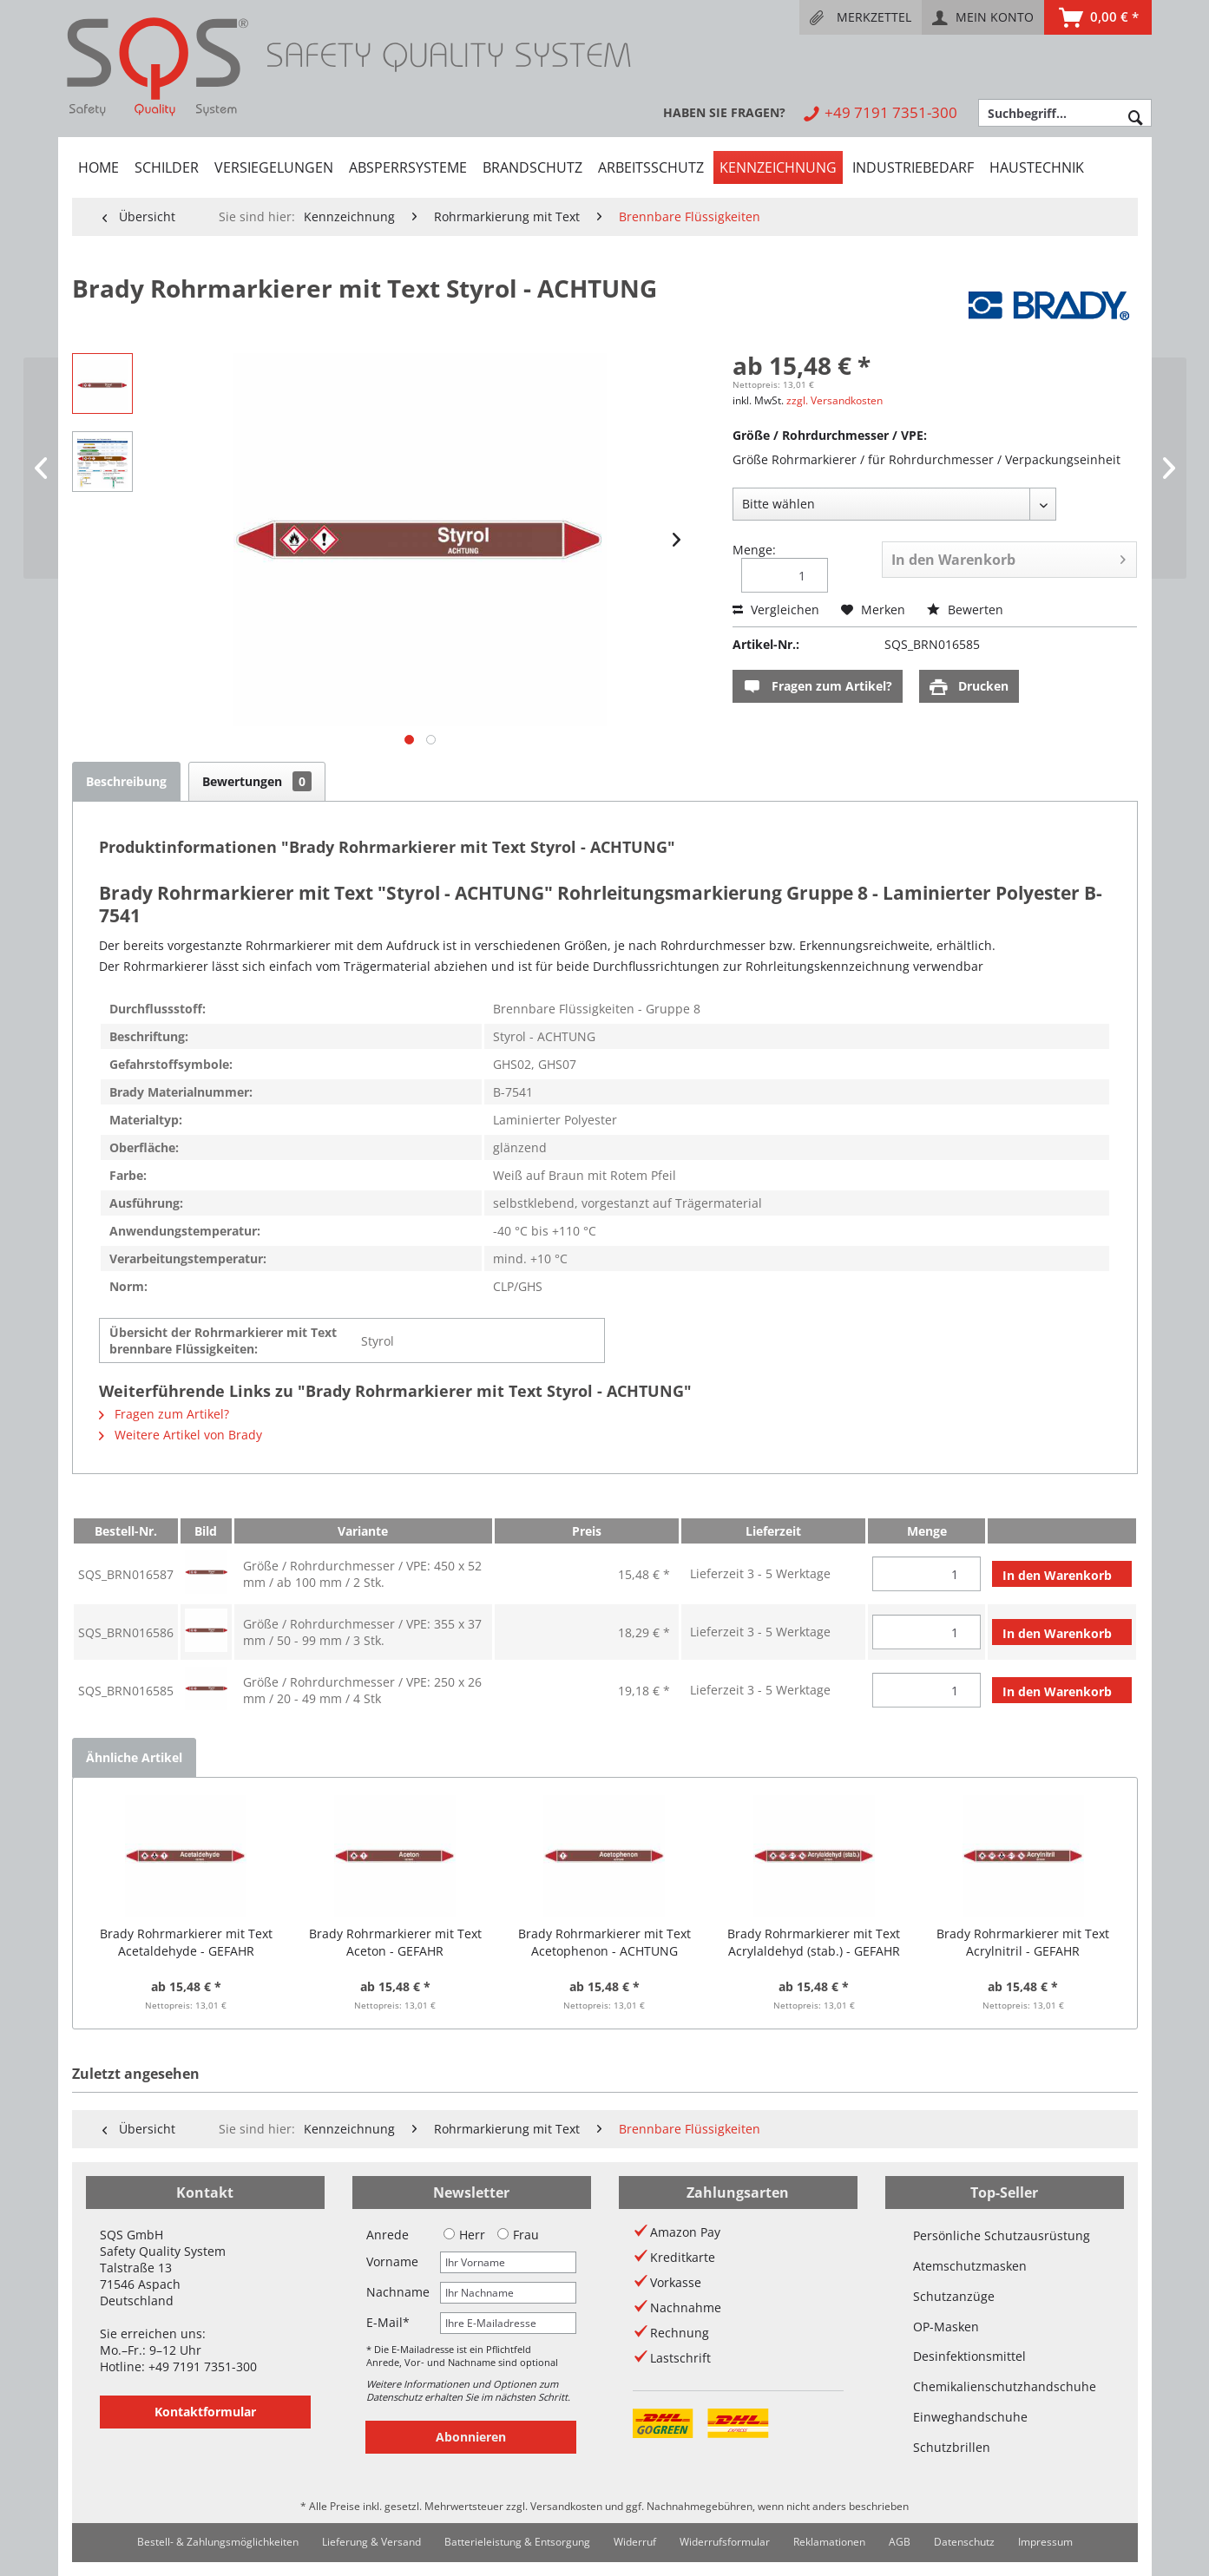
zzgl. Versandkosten (834, 400)
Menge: (754, 549)
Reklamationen (829, 2541)
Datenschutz (964, 2541)
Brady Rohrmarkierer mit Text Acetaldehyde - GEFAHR (186, 1942)
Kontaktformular (205, 2411)
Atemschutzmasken (970, 2266)
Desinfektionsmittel (969, 2356)
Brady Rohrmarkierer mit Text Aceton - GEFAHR (395, 1942)
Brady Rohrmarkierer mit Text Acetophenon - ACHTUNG (604, 1942)
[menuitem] (860, 17)
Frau (518, 2234)
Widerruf (635, 2541)
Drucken (969, 687)
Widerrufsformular (725, 2541)
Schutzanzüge (954, 2296)
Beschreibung (126, 781)
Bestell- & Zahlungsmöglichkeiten (218, 2541)
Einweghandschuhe (970, 2417)
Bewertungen (257, 781)
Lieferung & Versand (371, 2541)
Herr (464, 2234)
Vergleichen (776, 609)
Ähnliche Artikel (134, 1757)
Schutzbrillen (951, 2447)
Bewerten (965, 609)
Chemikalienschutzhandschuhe (1004, 2386)
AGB (899, 2541)
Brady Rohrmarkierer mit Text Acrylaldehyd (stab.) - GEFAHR (813, 1942)
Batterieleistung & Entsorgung (517, 2541)
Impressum (1045, 2541)
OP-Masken (946, 2326)
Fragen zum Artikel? (817, 687)
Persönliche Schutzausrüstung (1001, 2235)
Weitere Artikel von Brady (180, 1434)
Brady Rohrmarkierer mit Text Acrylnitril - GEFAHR (1022, 1942)
